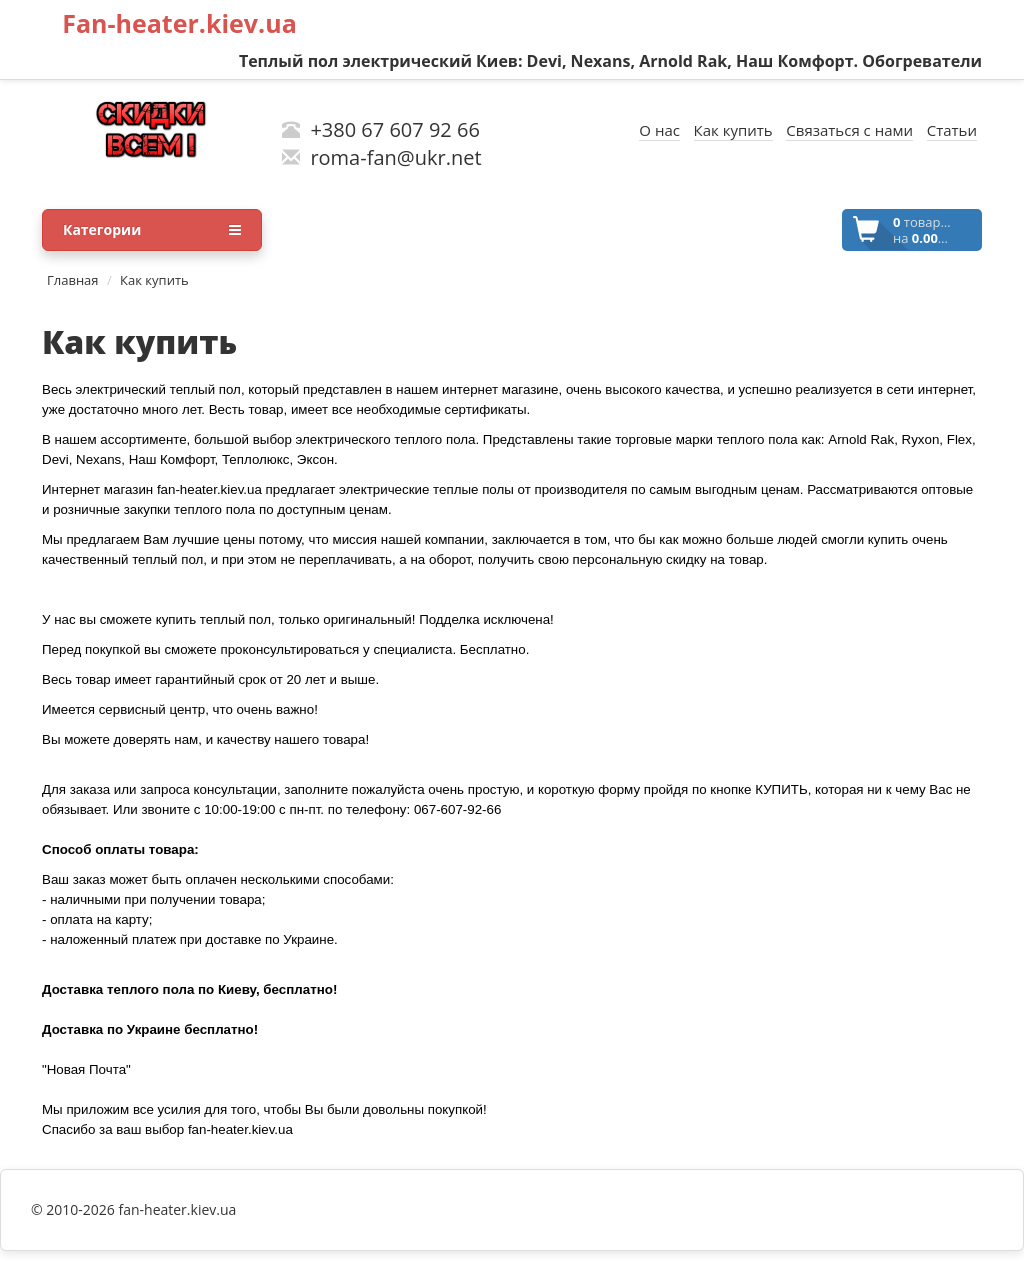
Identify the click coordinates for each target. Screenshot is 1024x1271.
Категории (152, 230)
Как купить (154, 280)
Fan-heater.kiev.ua (179, 23)
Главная (73, 280)
